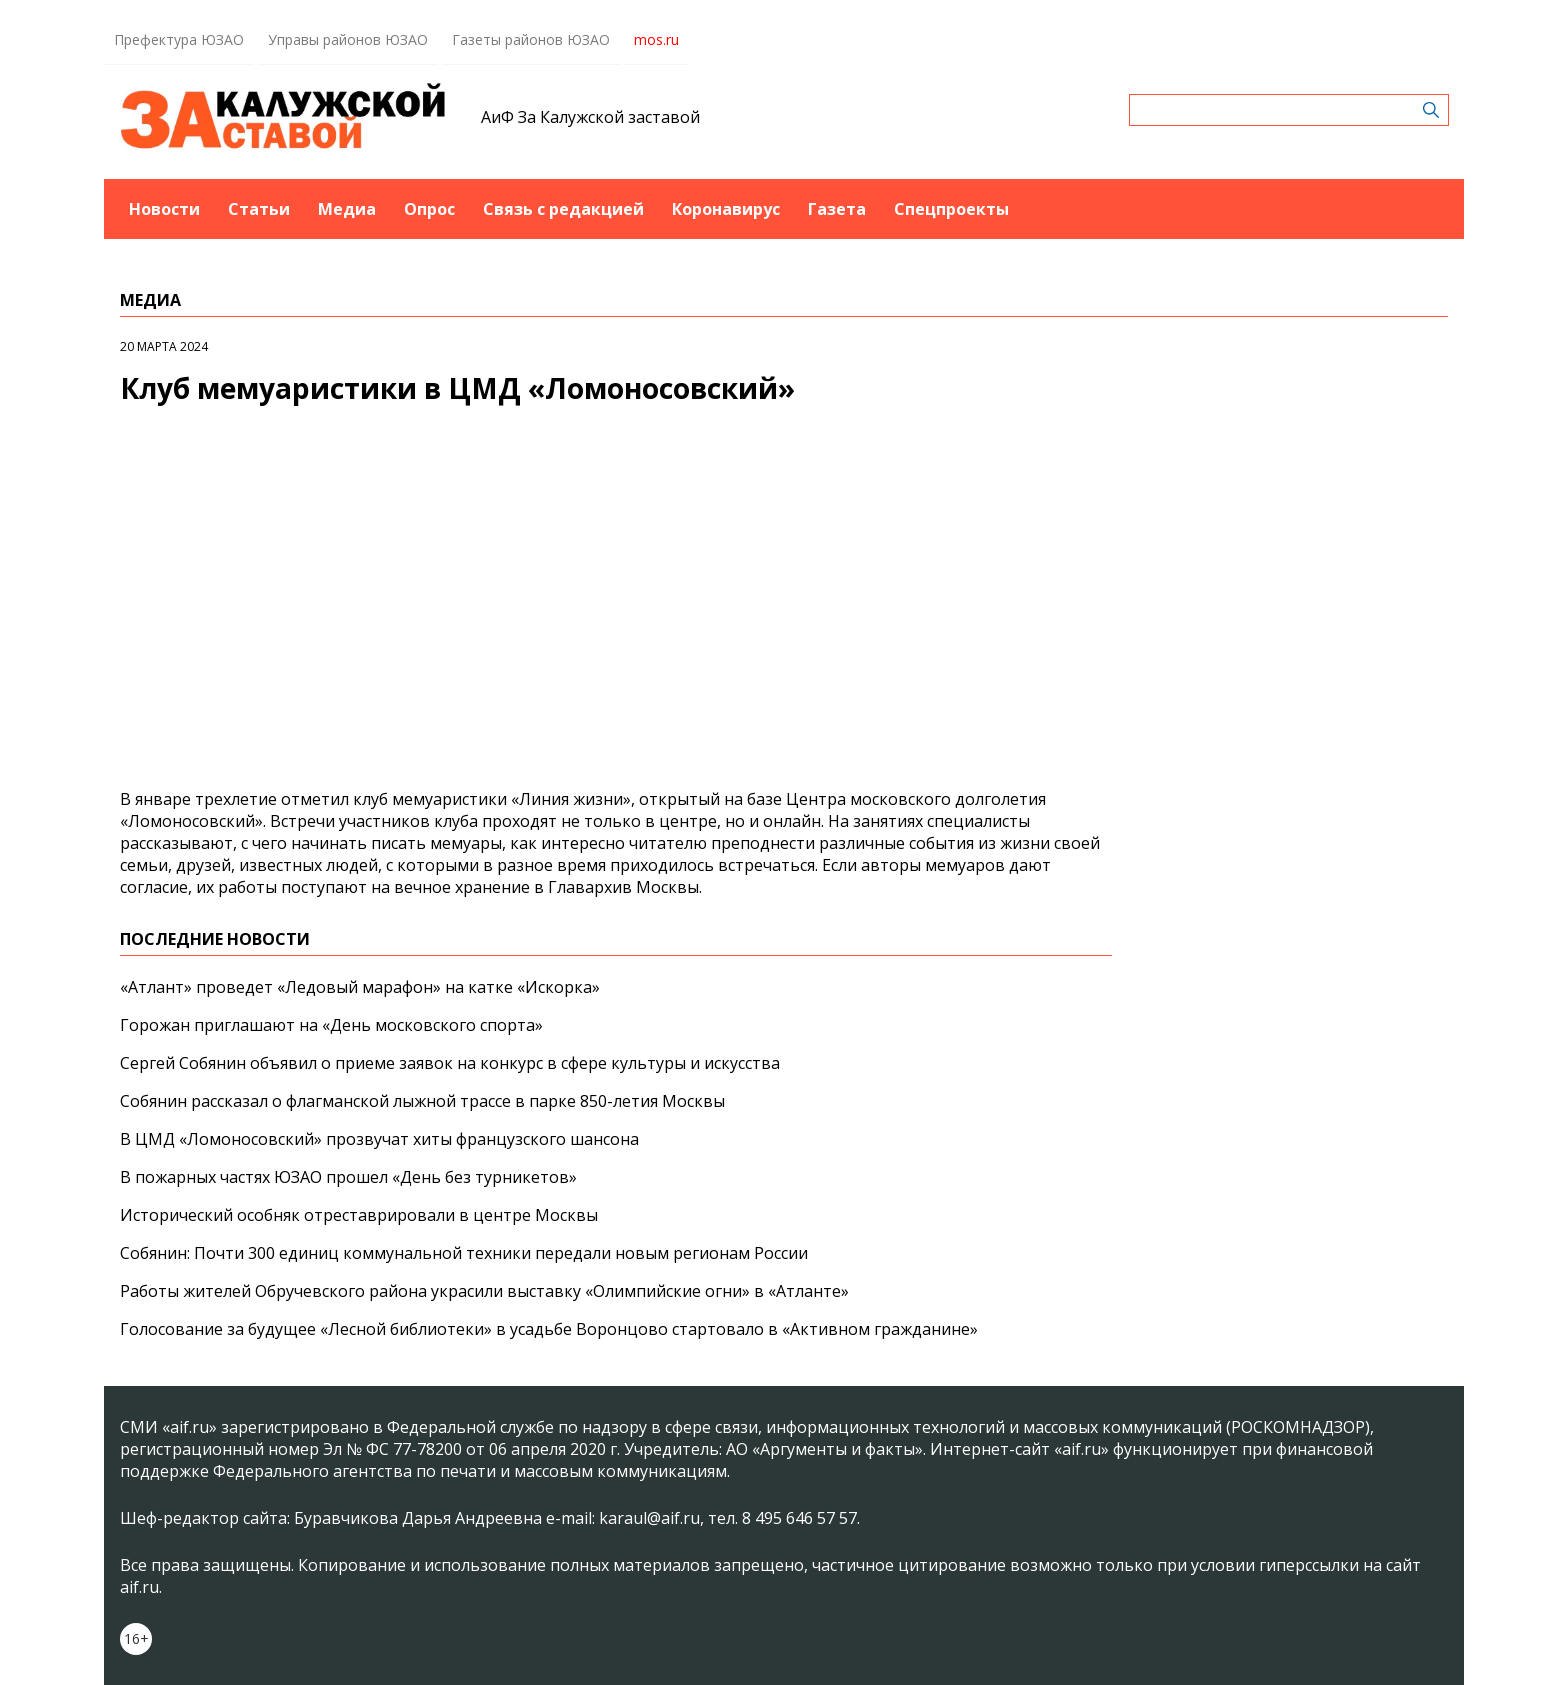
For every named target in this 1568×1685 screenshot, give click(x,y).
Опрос (429, 209)
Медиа (347, 209)
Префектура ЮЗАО (179, 39)
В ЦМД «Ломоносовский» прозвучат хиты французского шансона (379, 1139)
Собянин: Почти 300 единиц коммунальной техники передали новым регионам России (464, 1253)
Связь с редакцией (563, 209)
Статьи (259, 209)
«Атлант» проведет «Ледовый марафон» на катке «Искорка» (360, 987)
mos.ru (656, 39)
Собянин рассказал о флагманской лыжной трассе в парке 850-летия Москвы (422, 1101)
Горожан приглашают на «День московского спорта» (331, 1025)
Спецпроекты (951, 209)
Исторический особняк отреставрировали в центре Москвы (359, 1215)
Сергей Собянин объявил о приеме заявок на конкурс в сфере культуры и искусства (450, 1063)
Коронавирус (726, 209)
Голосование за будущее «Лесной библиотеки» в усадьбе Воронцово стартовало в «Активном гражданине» (549, 1329)
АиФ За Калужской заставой (590, 117)
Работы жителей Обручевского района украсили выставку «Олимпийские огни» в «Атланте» (484, 1291)
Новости (164, 209)
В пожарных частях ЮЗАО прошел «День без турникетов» (348, 1177)
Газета (837, 209)
